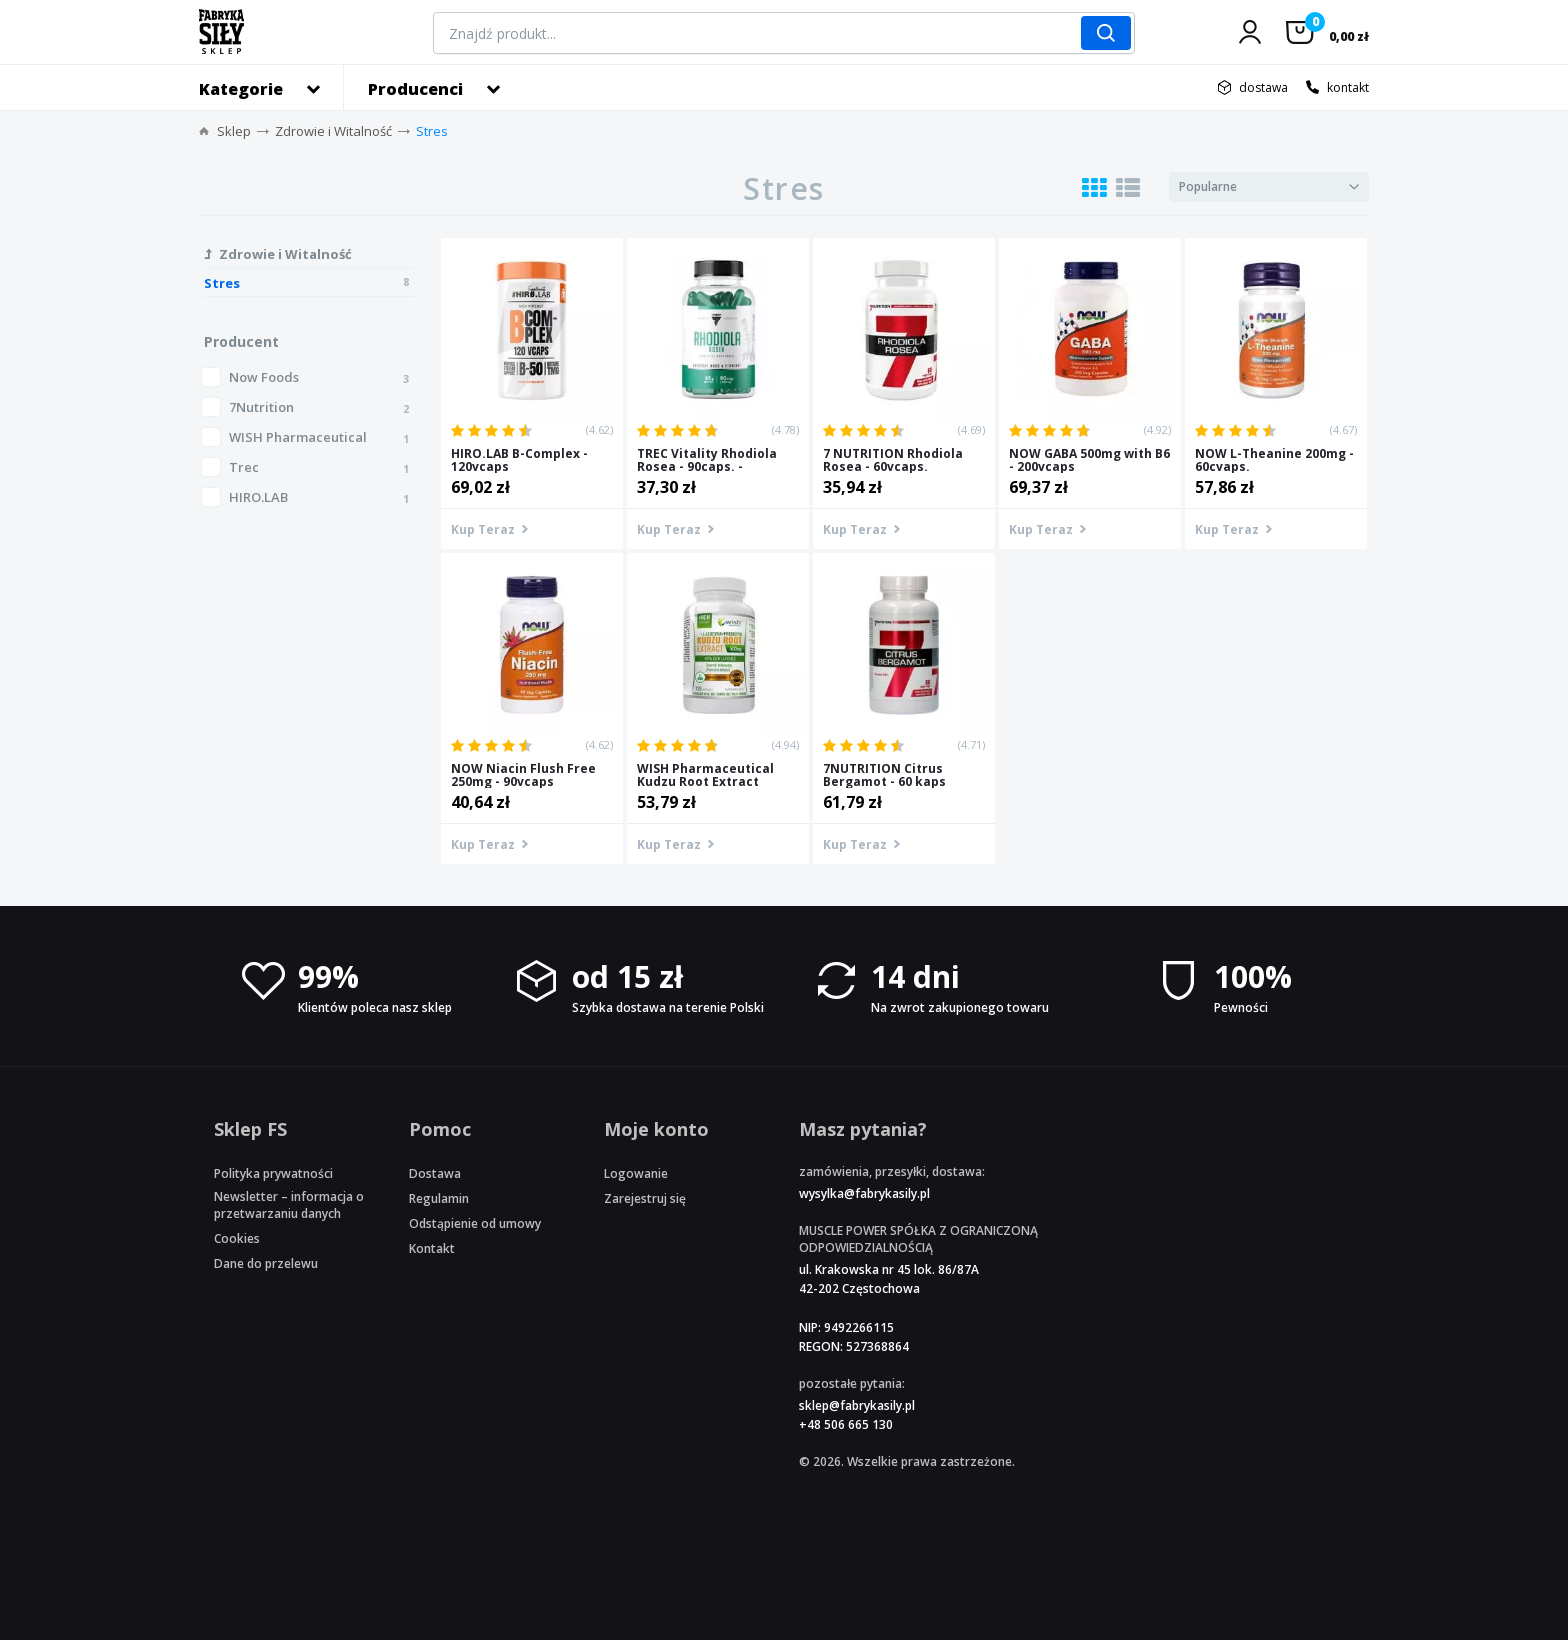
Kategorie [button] (241, 89)
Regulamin (439, 1198)
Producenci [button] (415, 89)
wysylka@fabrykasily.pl (864, 1193)
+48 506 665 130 (846, 1424)
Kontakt (432, 1248)
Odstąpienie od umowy (475, 1223)
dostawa (1263, 87)
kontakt (1348, 87)
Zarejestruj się (645, 1198)
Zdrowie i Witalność (333, 131)
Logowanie (636, 1173)
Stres (432, 131)
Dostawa (435, 1173)
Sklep (234, 131)
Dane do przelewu (266, 1263)
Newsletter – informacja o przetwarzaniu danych (289, 1205)
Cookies (237, 1238)
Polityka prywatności (273, 1173)
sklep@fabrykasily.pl (857, 1405)
